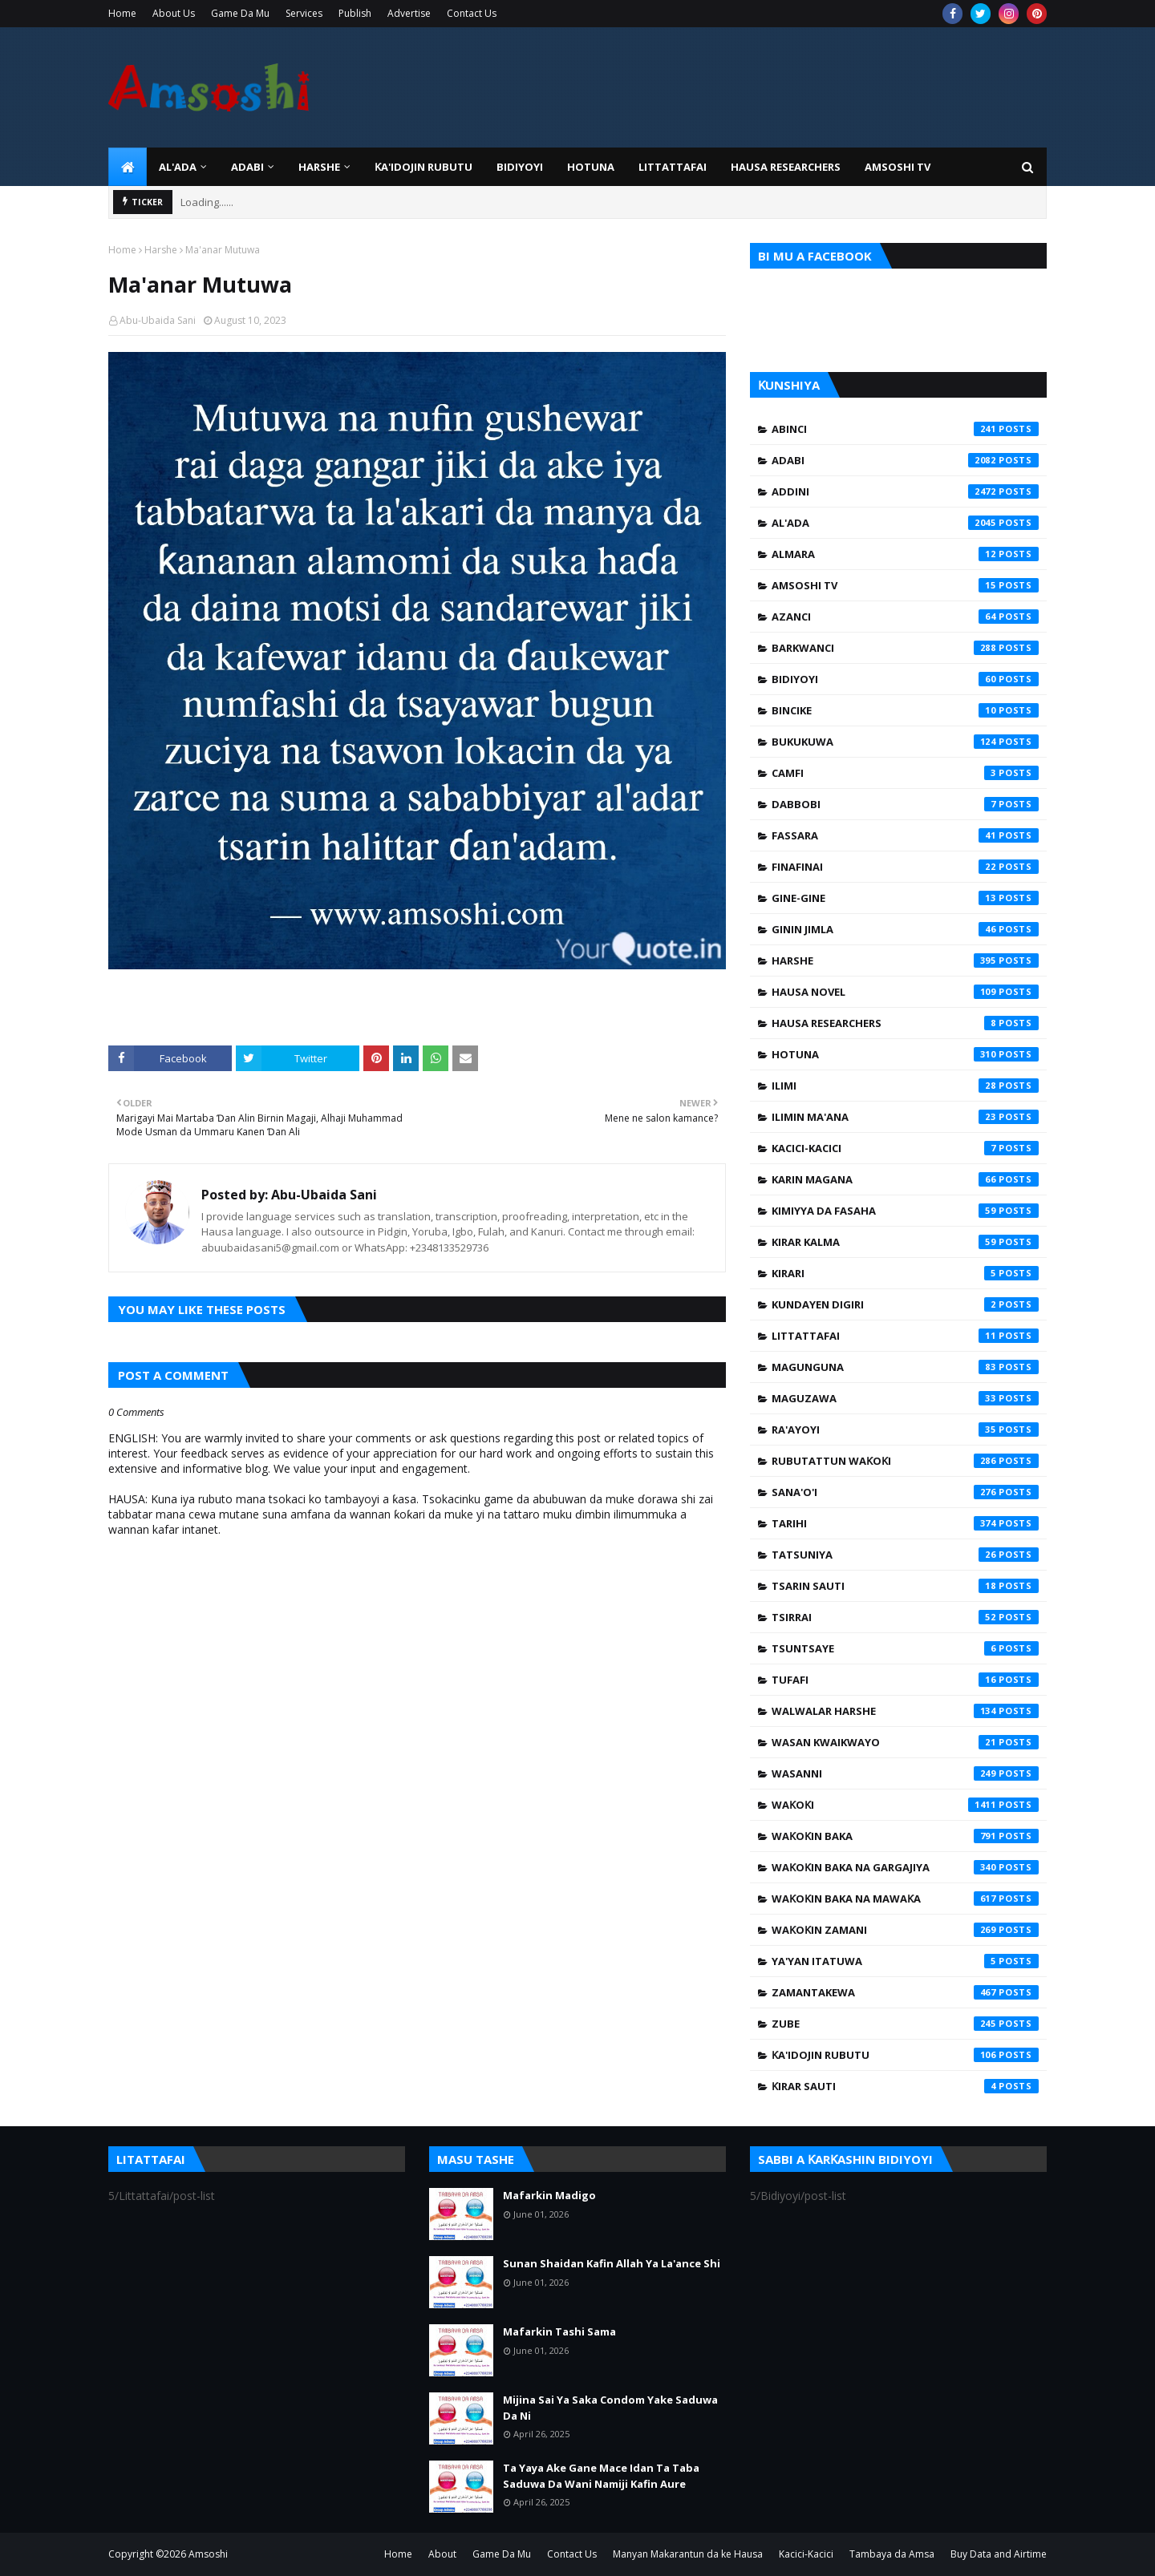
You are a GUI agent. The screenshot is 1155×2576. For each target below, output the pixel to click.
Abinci (905, 429)
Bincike (905, 710)
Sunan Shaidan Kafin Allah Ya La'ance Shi (611, 2263)
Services (304, 13)
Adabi (905, 460)
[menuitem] (127, 167)
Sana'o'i (905, 1492)
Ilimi (905, 1085)
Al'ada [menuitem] (178, 167)
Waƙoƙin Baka (905, 1836)
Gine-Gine (905, 898)
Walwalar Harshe (905, 1711)
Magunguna (905, 1367)
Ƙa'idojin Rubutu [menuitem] (423, 167)
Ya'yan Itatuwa (905, 1961)
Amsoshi (208, 2554)
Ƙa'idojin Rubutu (905, 2055)
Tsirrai (905, 1617)
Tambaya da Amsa (891, 2554)
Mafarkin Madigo (549, 2195)
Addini (905, 491)
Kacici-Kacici (905, 1148)
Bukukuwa (905, 741)
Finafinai (905, 866)
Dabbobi (905, 804)
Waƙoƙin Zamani (905, 1930)
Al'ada (905, 523)
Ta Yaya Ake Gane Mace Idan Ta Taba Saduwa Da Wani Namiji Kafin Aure (601, 2476)
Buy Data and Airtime (998, 2554)
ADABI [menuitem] (247, 167)
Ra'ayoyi (905, 1429)
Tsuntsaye (905, 1648)
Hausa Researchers (905, 1023)
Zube (905, 2023)
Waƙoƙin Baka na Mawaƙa (905, 1898)
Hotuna (905, 1054)
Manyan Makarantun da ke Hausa (688, 2554)
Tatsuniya (905, 1554)
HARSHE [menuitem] (319, 167)
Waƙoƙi (905, 1805)
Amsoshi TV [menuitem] (897, 167)
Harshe (160, 250)
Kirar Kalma (905, 1242)
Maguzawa (905, 1398)
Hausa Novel (905, 992)
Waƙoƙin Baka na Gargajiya (905, 1867)
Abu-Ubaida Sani (158, 320)
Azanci (905, 616)
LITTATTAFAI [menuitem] (672, 167)
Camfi (905, 773)
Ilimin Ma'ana (905, 1117)
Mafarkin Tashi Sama (559, 2331)
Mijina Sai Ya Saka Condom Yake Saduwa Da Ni (610, 2407)
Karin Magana (905, 1179)
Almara (905, 554)
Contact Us (471, 13)
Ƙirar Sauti (905, 2086)
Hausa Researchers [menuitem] (786, 167)
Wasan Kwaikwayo (905, 1742)
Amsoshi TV (905, 585)
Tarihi (905, 1523)
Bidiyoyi (905, 679)
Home (122, 13)
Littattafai (905, 1335)
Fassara (905, 835)
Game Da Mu (240, 13)
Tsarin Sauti (905, 1586)
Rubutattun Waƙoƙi (905, 1461)
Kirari (905, 1273)
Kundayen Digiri (905, 1304)
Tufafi (905, 1679)
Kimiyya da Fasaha (905, 1210)
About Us (173, 13)
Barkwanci (905, 648)
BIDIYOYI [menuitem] (519, 167)
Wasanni (905, 1773)
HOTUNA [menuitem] (590, 167)
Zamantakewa (905, 1992)
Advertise (409, 13)
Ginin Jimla (905, 929)
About (442, 2554)
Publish (354, 13)
